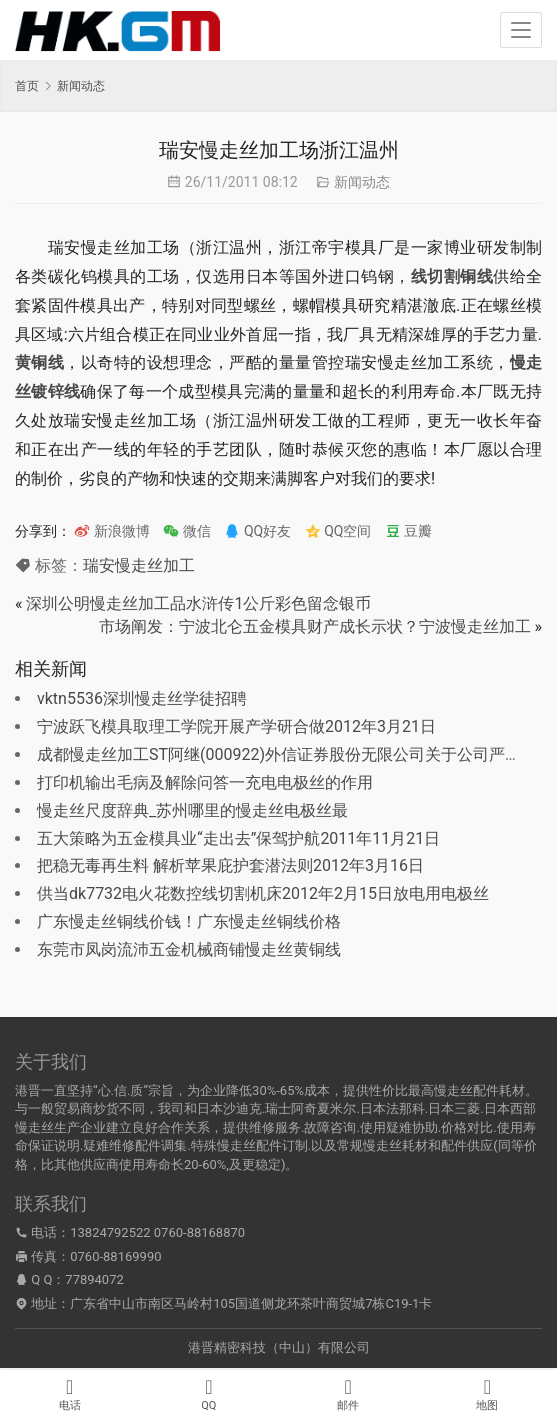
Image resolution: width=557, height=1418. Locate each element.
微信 (186, 531)
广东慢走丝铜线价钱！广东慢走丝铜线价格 (189, 921)
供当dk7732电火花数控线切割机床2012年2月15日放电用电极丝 (263, 893)
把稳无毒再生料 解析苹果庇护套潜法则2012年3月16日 (230, 865)
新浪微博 (111, 531)
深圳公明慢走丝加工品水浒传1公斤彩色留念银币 (198, 603)
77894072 (94, 1279)
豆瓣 (408, 531)
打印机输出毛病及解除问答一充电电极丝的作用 (205, 782)
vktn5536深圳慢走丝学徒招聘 (142, 698)
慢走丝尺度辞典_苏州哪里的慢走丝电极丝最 (192, 810)
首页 (27, 86)
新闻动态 (362, 182)
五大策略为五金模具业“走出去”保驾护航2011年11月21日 (238, 838)
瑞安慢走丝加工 (139, 565)
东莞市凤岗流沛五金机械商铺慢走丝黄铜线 (189, 949)
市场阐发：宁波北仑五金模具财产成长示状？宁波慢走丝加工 (315, 626)
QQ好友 (257, 531)
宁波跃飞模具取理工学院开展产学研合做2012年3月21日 (236, 726)
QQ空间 (338, 531)
